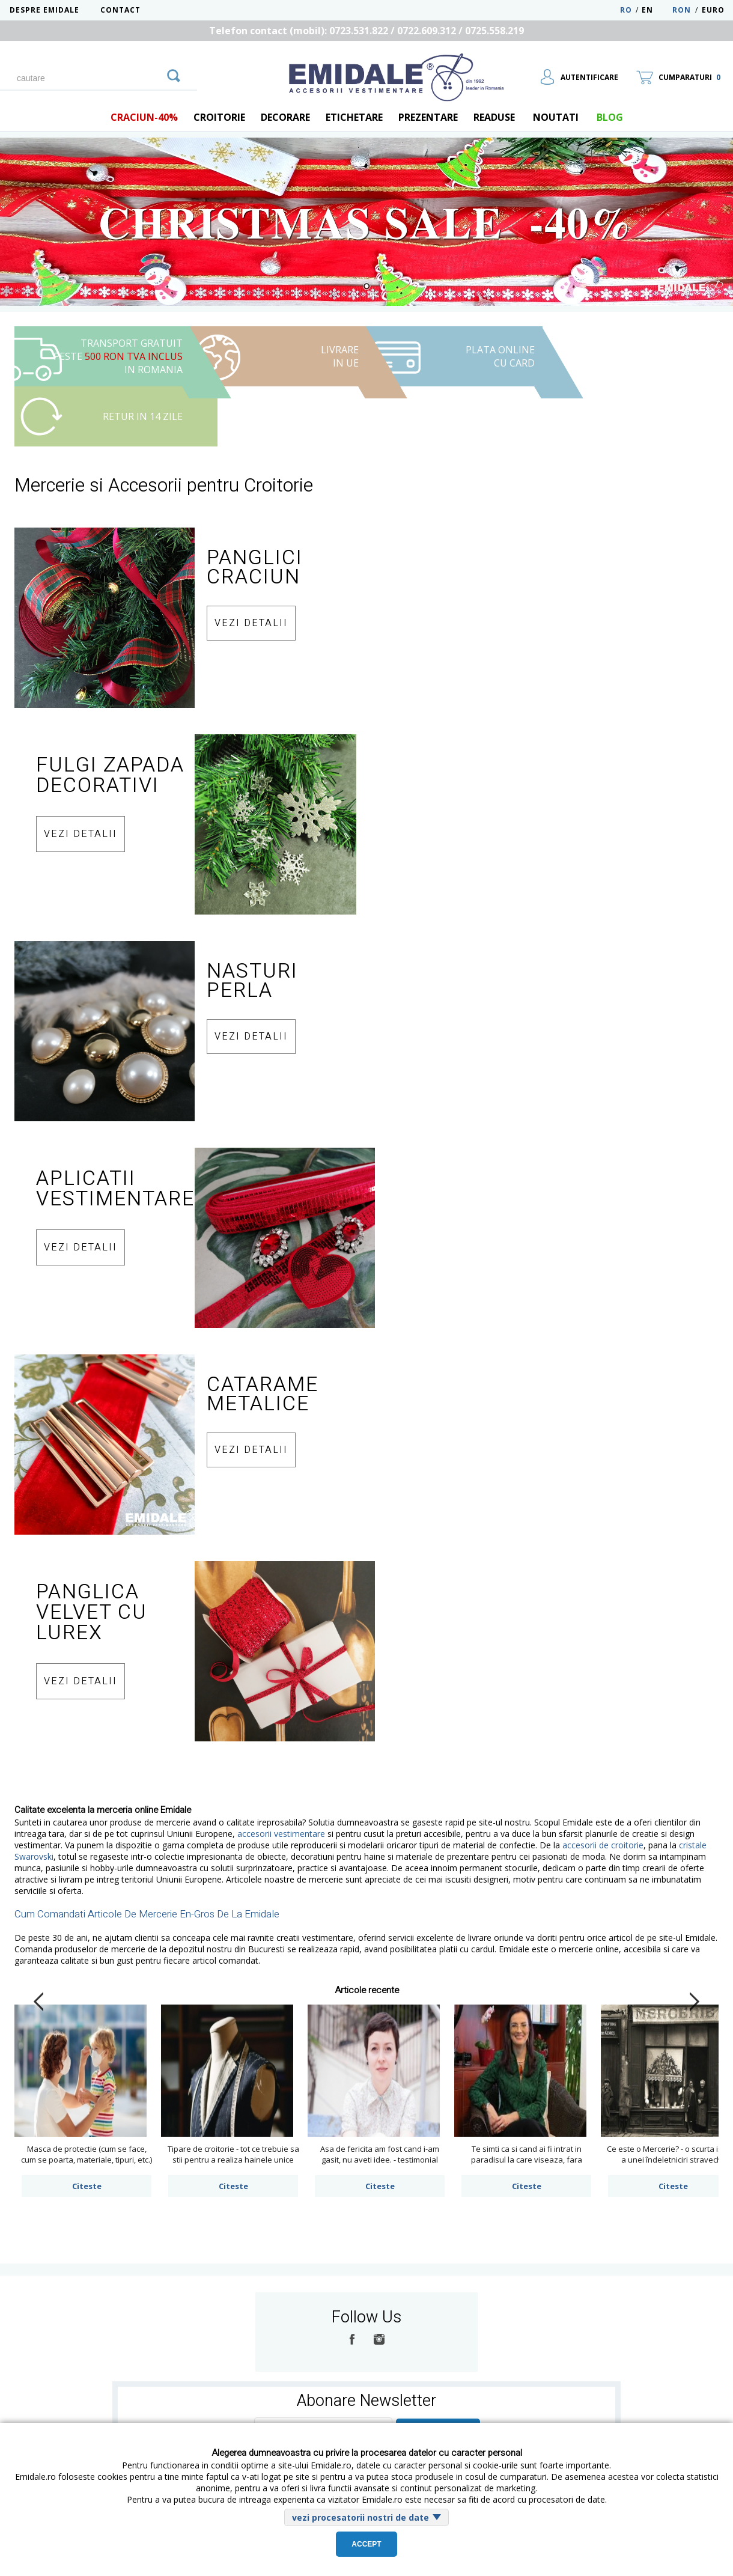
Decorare (285, 117)
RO (626, 10)
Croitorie (219, 117)
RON (681, 10)
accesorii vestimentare (281, 1833)
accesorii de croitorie (602, 1845)
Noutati (556, 117)
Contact (120, 10)
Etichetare (354, 117)
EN (656, 10)
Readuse (494, 117)
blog (610, 117)
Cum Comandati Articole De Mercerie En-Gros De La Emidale (146, 1914)
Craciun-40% (144, 117)
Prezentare (428, 117)
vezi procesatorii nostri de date (360, 2517)
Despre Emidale (44, 10)
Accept (366, 2544)
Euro (713, 10)
